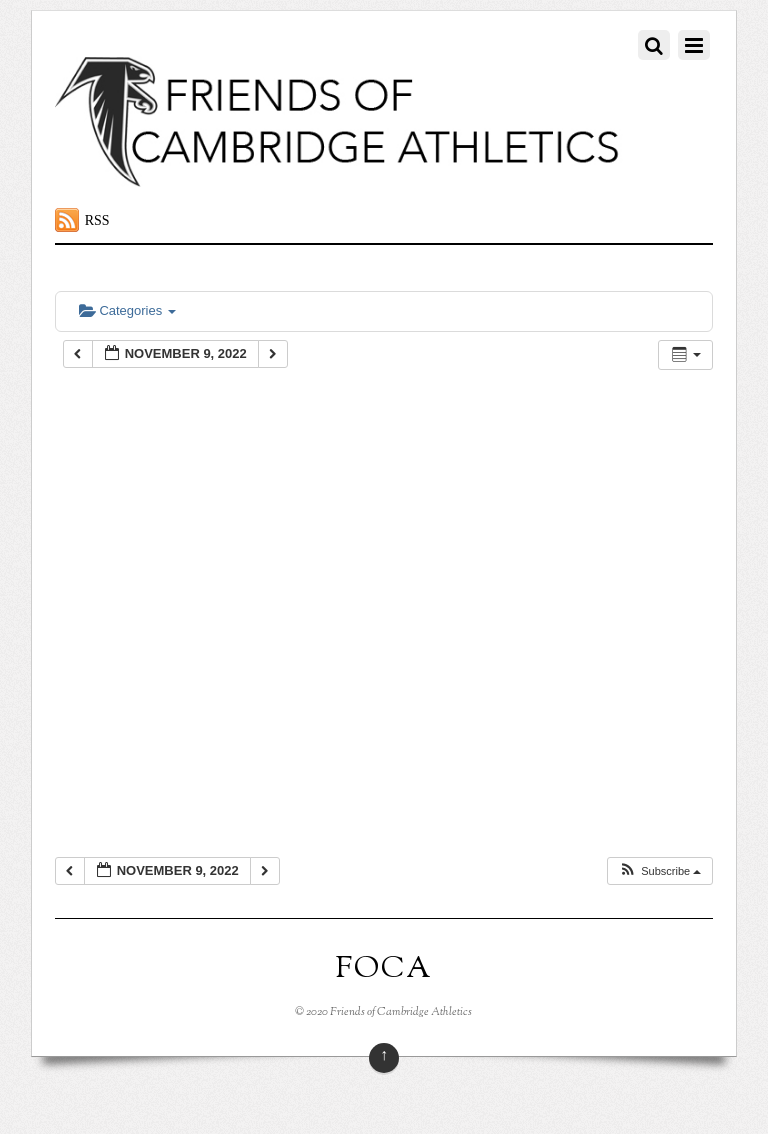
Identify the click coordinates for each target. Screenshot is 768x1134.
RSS (97, 220)
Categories (127, 310)
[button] (659, 871)
